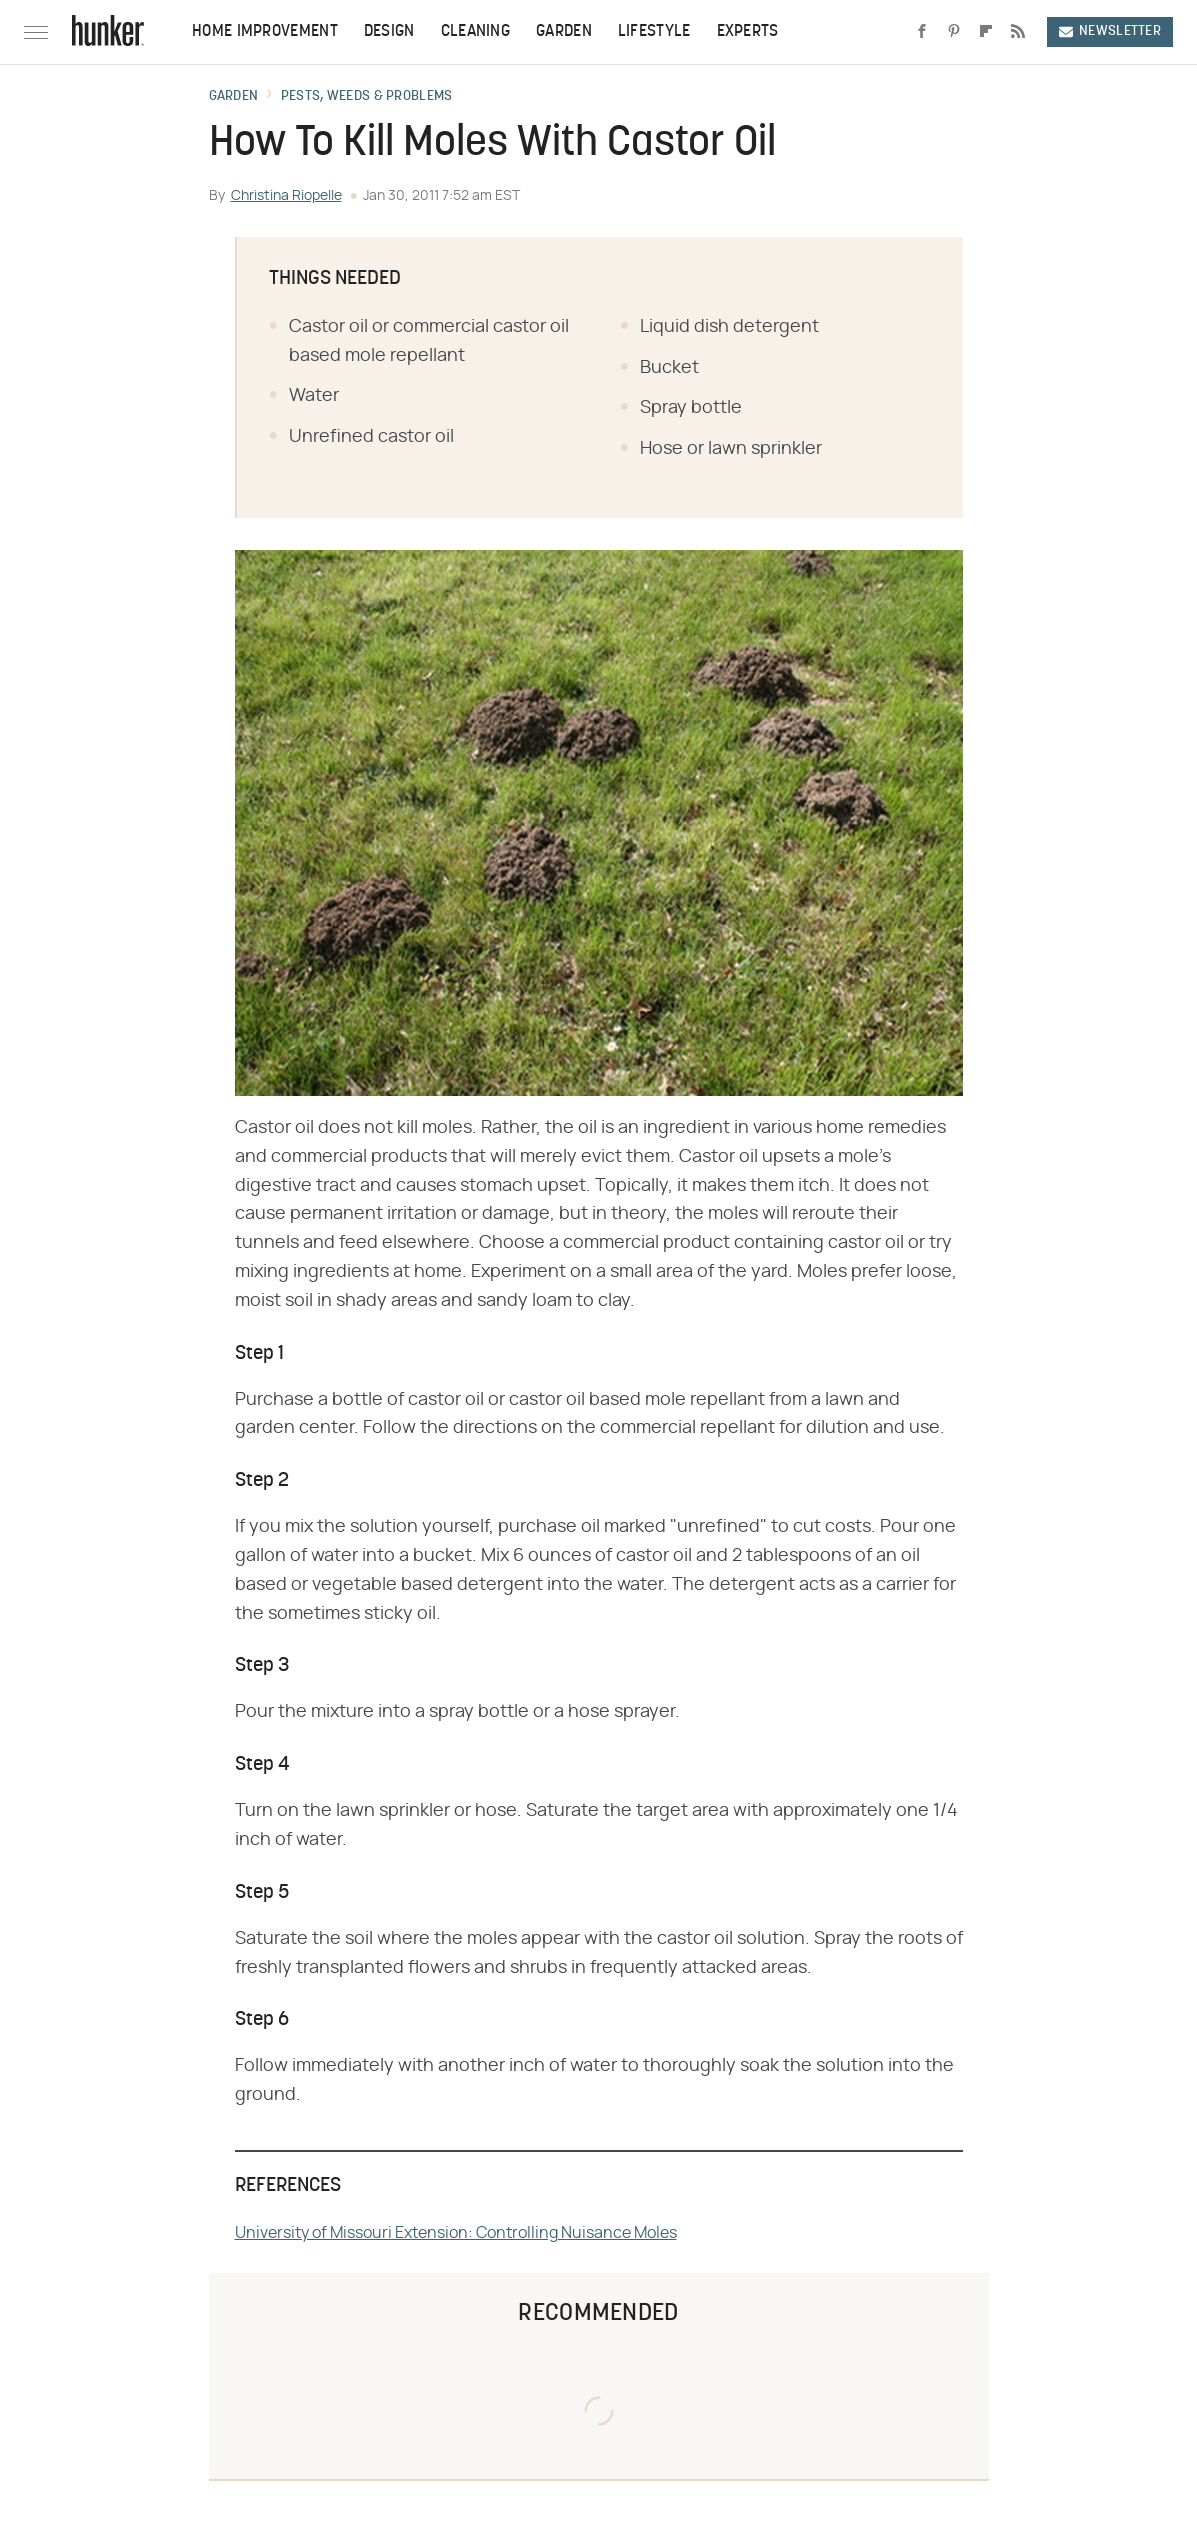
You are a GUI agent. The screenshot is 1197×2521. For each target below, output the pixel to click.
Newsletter (1110, 31)
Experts (748, 32)
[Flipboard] (986, 32)
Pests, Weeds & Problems (367, 97)
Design (389, 32)
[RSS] (1018, 32)
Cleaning (475, 32)
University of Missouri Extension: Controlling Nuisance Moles (456, 2233)
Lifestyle (654, 32)
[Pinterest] (954, 32)
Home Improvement (265, 32)
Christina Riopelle (286, 196)
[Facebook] (922, 32)
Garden (564, 32)
